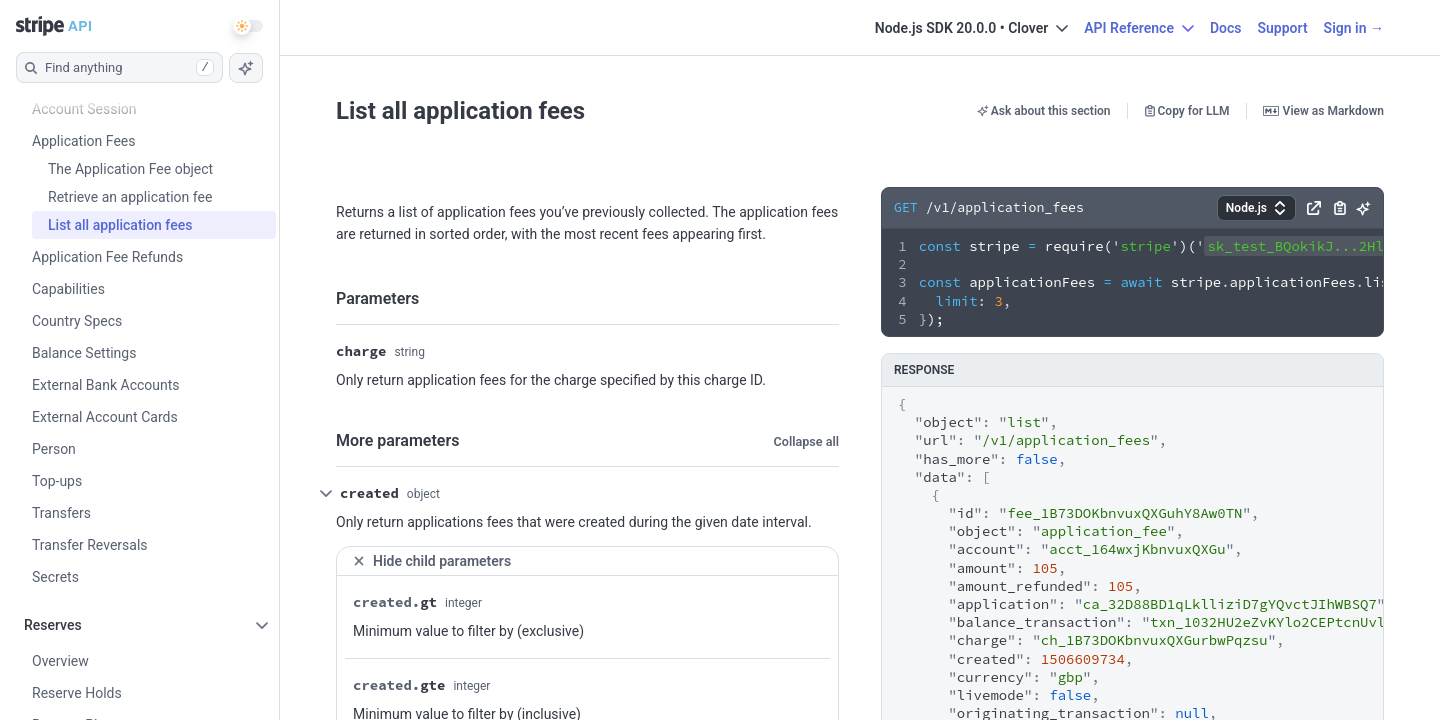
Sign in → (1354, 28)
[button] (1256, 208)
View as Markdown (1323, 111)
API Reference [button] (1139, 28)
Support (1282, 28)
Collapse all (806, 441)
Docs (1226, 28)
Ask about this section (1044, 111)
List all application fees (460, 111)
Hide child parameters (431, 560)
